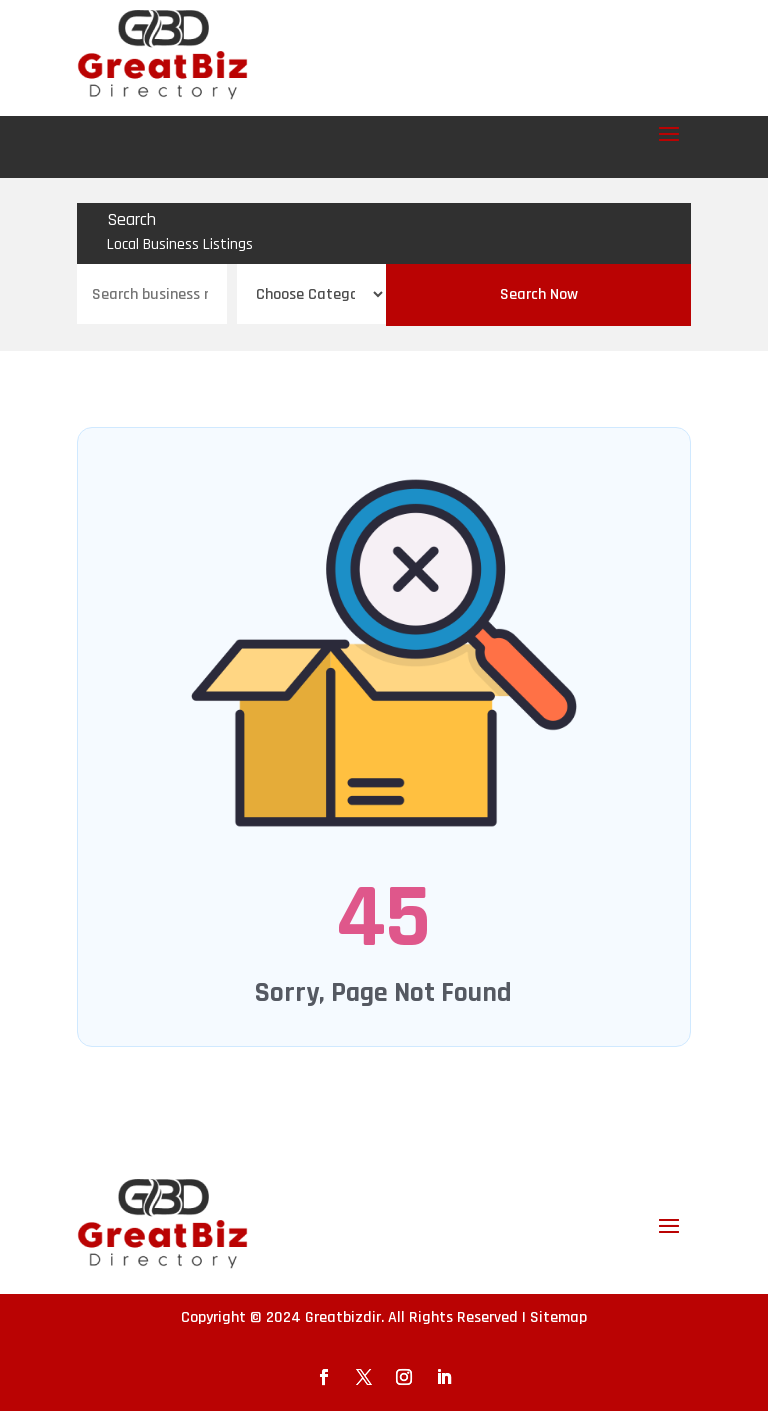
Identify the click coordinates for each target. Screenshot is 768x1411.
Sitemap (558, 1317)
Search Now (539, 294)
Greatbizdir (343, 1317)
